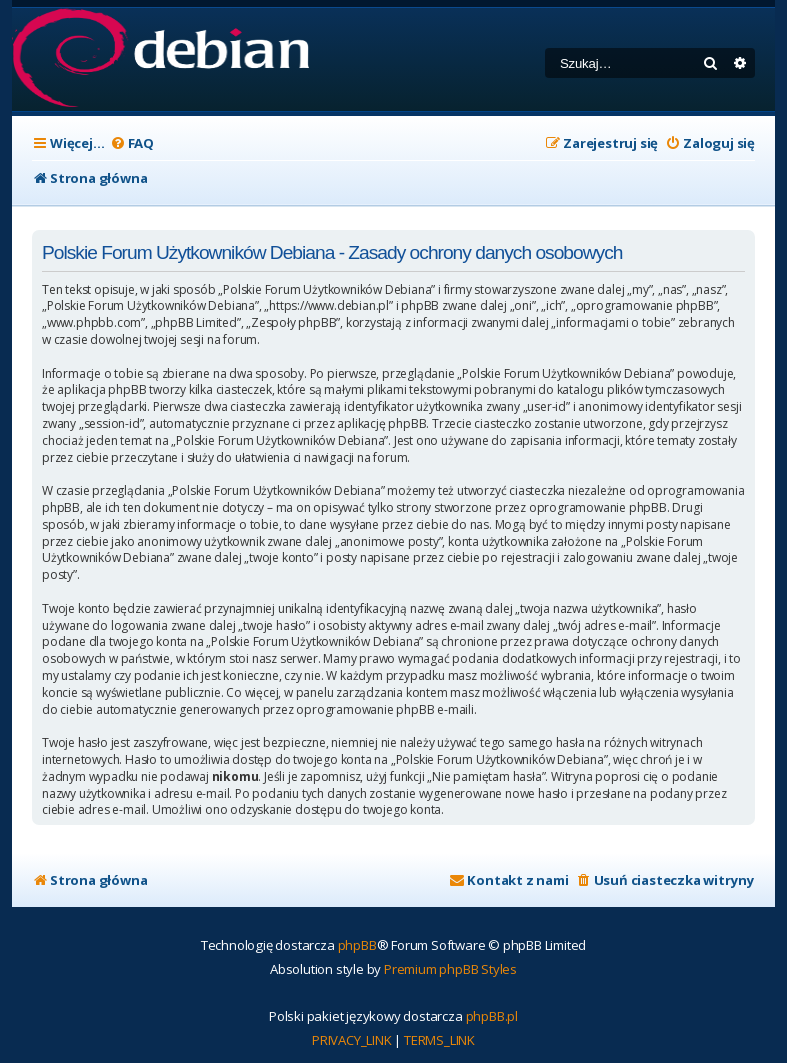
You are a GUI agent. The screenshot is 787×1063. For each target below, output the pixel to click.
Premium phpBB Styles (450, 969)
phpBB (357, 945)
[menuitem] (132, 143)
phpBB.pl (492, 1016)
